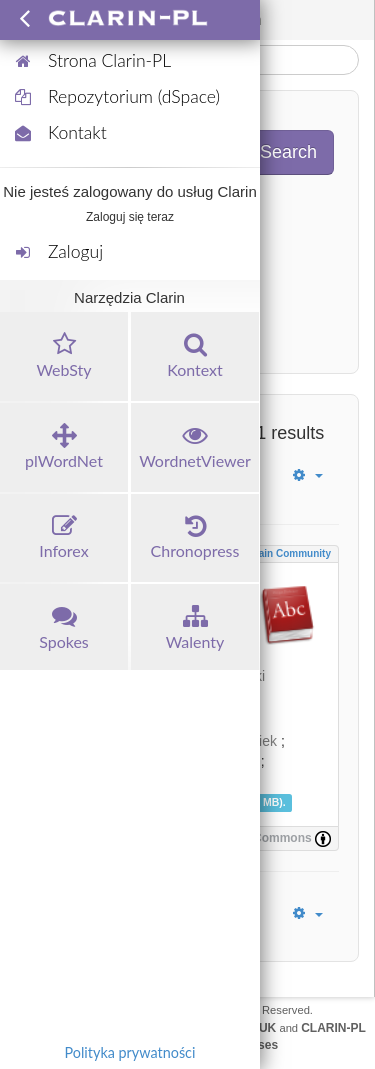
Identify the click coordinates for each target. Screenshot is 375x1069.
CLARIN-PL (333, 1028)
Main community (290, 553)
